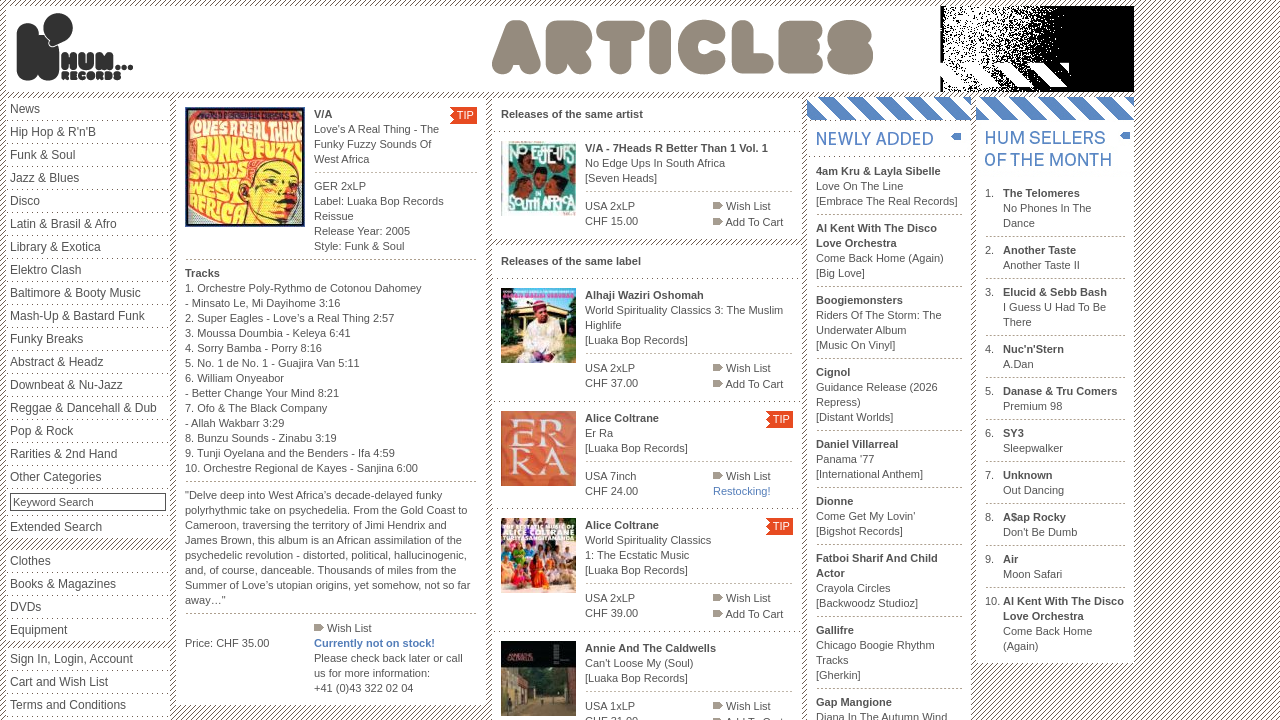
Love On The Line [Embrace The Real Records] (887, 186)
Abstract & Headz (56, 362)
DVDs (25, 607)
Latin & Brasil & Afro (63, 224)
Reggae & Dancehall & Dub (83, 408)
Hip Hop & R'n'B (53, 132)
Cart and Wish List (59, 682)
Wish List (343, 628)
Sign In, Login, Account (71, 659)
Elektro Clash (45, 270)
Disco (25, 201)
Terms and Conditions (68, 705)
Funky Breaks (46, 339)
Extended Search (56, 527)
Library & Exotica (55, 247)
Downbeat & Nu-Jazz (66, 385)
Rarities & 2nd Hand (63, 454)
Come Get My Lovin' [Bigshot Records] (865, 516)
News (25, 109)
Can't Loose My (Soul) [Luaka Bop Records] (650, 663)
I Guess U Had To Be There (1055, 307)
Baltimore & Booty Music (75, 293)
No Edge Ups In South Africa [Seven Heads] (676, 163)
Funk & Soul (42, 155)
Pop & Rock (41, 431)
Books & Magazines (63, 584)
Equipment (38, 630)
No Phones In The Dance (1047, 208)
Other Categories (55, 477)
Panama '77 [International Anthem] (869, 459)
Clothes (30, 561)
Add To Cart (748, 222)
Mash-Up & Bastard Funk (77, 316)
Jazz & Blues (44, 178)
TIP (465, 115)
